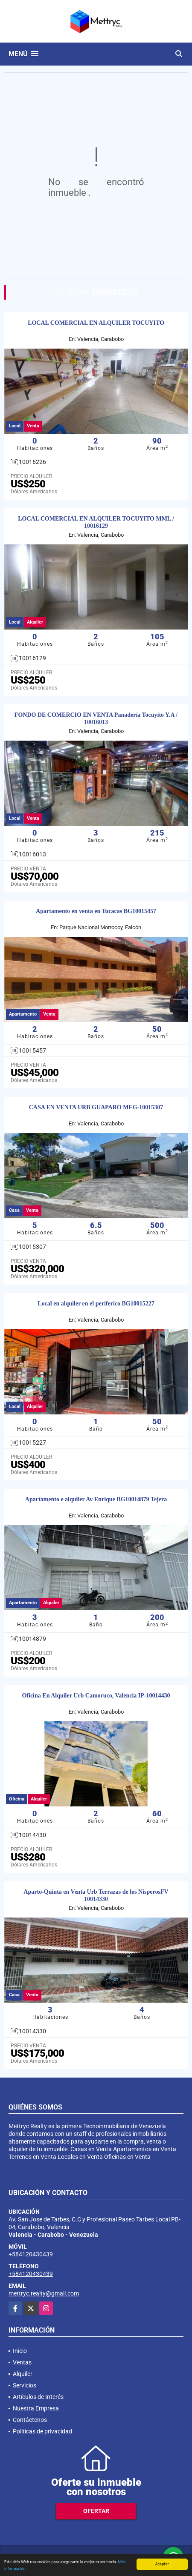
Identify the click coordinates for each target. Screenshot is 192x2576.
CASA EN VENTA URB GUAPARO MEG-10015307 (96, 1107)
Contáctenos (30, 2419)
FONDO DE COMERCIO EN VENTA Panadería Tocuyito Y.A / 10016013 (96, 718)
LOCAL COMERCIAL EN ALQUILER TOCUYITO (96, 323)
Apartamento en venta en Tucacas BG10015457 (96, 911)
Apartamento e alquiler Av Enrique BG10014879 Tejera (96, 1499)
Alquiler (22, 2373)
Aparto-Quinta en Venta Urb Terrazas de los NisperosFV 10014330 (95, 1895)
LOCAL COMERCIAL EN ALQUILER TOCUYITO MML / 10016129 (96, 522)
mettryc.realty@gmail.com (44, 2293)
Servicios (24, 2385)
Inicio (20, 2350)
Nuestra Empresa (36, 2408)
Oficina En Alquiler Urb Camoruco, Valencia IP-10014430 (96, 1695)
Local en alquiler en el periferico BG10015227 (96, 1303)
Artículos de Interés (38, 2396)
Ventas (22, 2362)
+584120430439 (31, 2254)
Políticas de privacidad (42, 2431)
